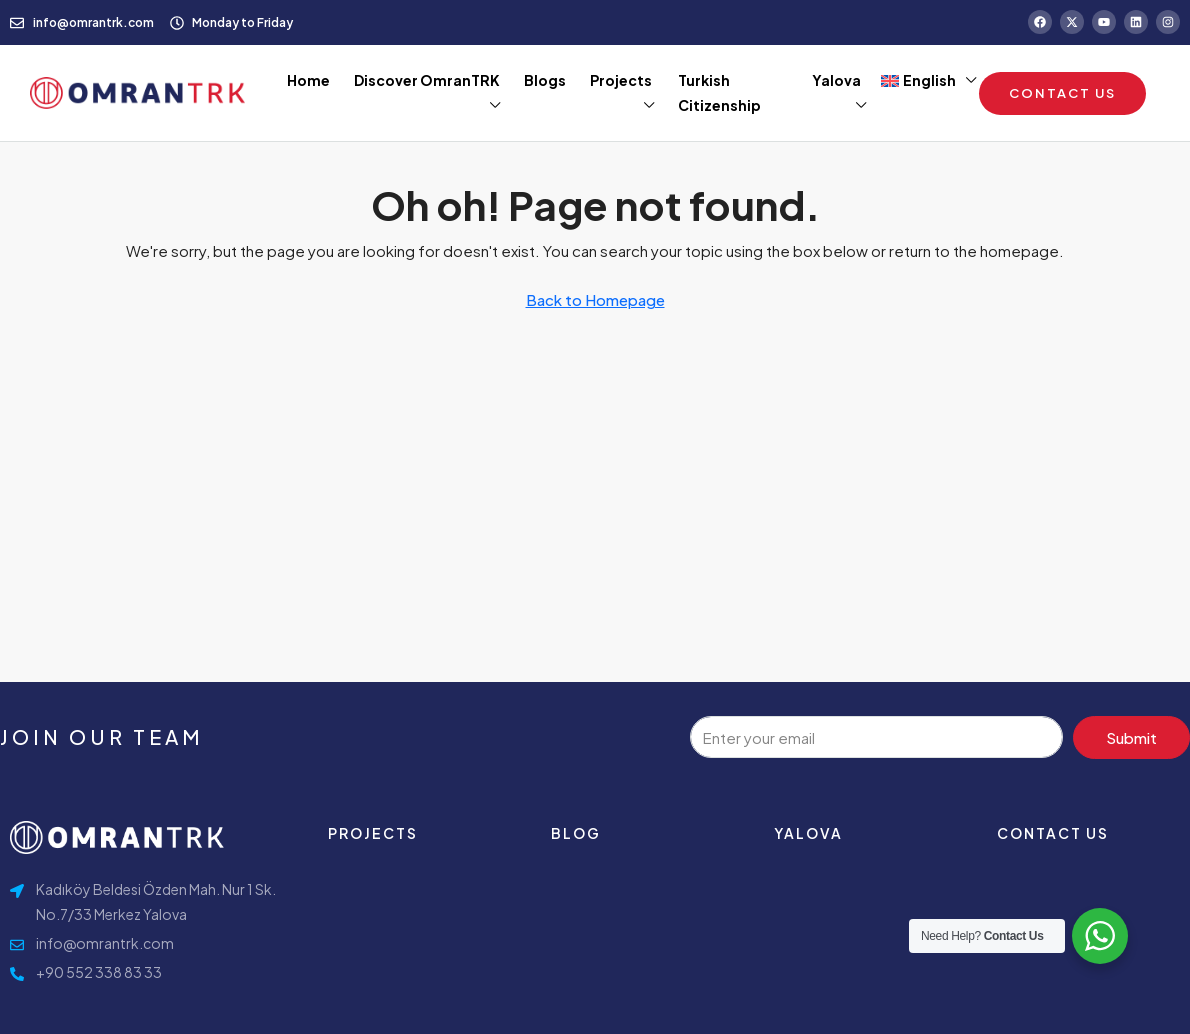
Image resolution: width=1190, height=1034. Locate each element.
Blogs (545, 80)
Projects (621, 80)
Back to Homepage (595, 299)
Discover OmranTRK (427, 80)
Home (308, 80)
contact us (1053, 833)
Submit (1131, 737)
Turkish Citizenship (719, 92)
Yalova (836, 80)
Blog (576, 833)
